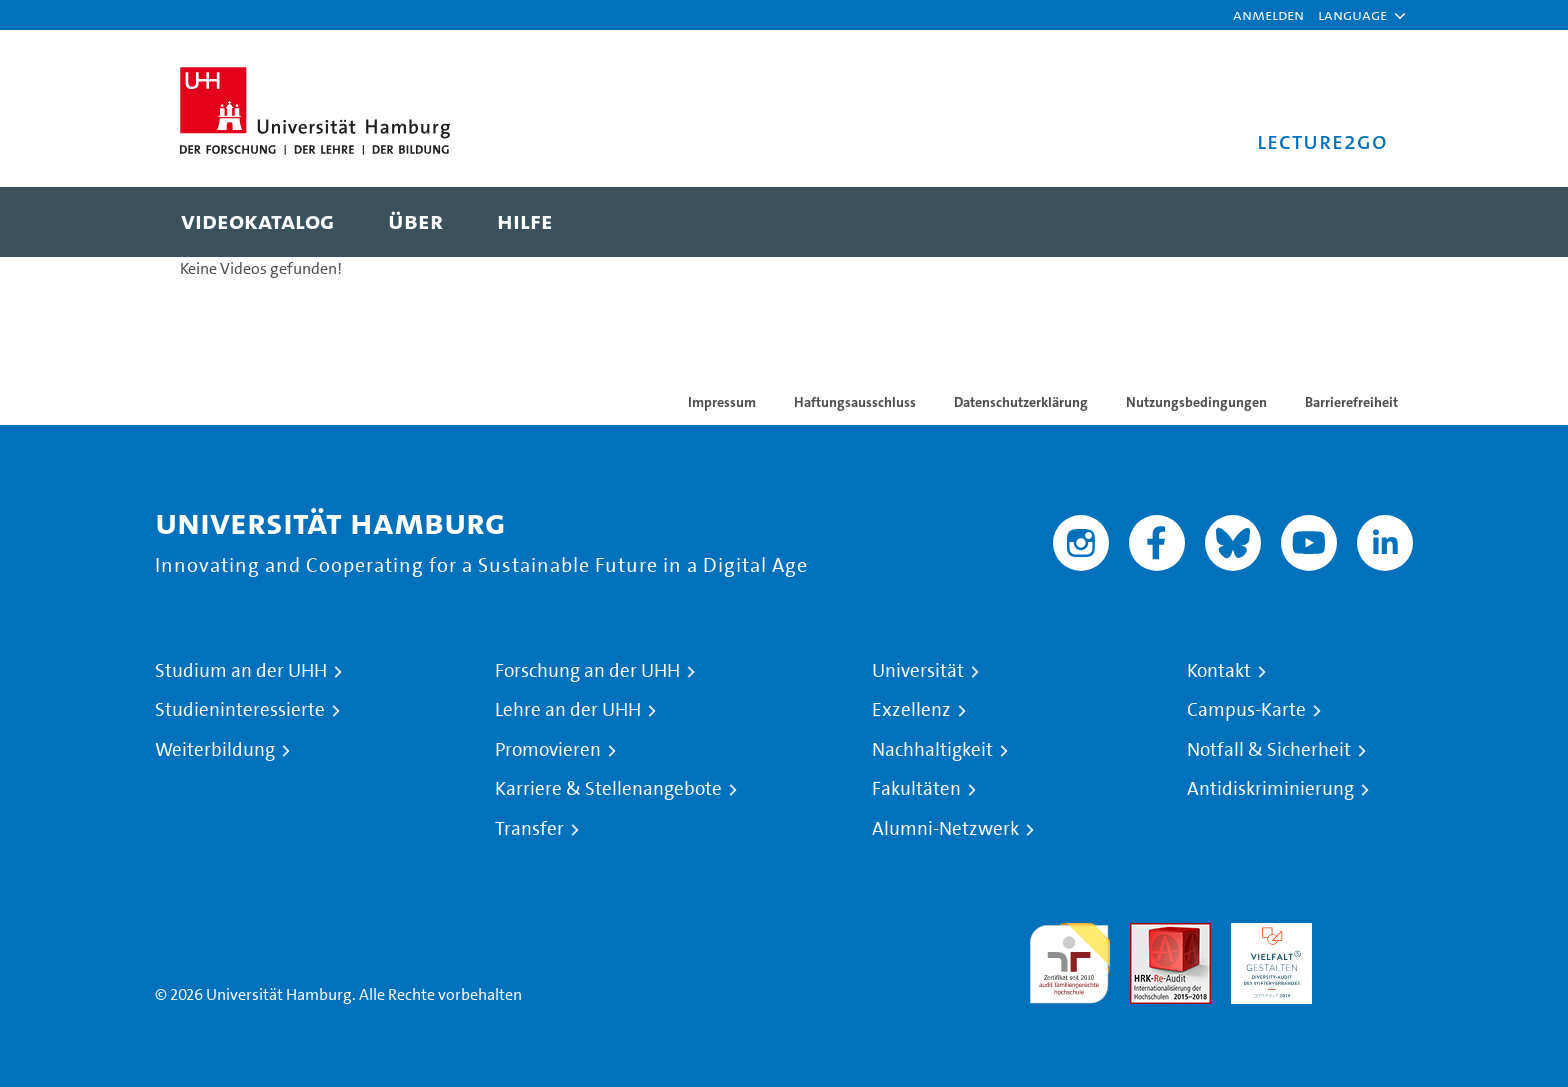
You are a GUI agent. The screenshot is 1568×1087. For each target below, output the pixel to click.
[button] (1352, 15)
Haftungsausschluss (855, 402)
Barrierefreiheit (1351, 402)
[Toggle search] (1353, 222)
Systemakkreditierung (1372, 934)
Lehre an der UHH (568, 710)
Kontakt (1219, 671)
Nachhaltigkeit (932, 750)
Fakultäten (916, 789)
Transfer (529, 829)
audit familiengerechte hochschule (1069, 958)
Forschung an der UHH (587, 671)
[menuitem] (257, 222)
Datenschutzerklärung (1021, 402)
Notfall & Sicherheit (1269, 750)
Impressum (722, 402)
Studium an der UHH (241, 671)
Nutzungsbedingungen (1196, 402)
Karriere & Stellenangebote (608, 789)
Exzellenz (911, 710)
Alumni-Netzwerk (945, 829)
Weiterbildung (215, 750)
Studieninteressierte (240, 710)
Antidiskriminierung (1270, 789)
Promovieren (548, 750)
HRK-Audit (1266, 934)
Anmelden (1268, 14)
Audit (1149, 934)
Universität (918, 671)
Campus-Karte (1246, 710)
